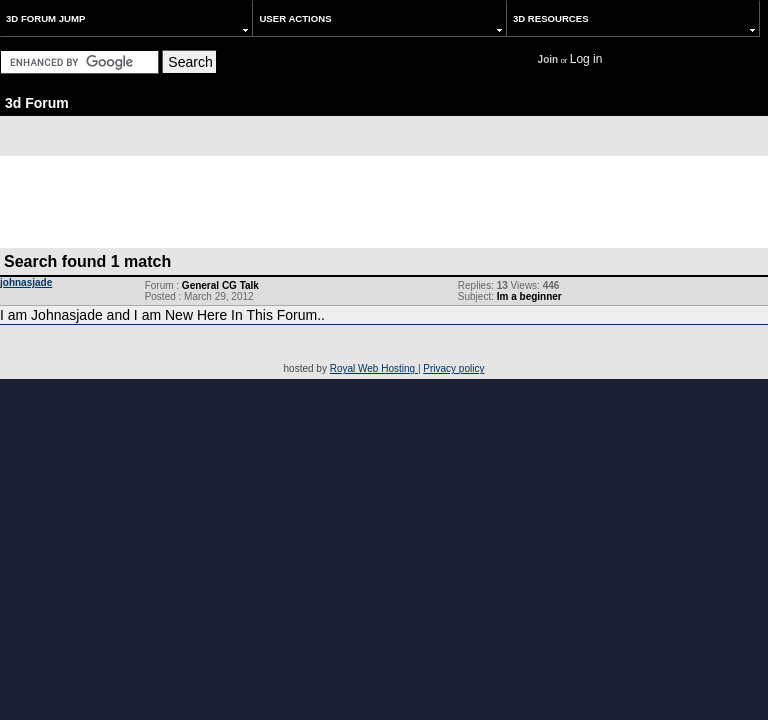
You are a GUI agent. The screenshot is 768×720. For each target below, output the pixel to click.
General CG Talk (220, 285)
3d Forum (37, 103)
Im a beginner (529, 296)
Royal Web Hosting (374, 368)
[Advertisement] (384, 201)
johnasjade (26, 282)
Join (548, 59)
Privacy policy (453, 368)
